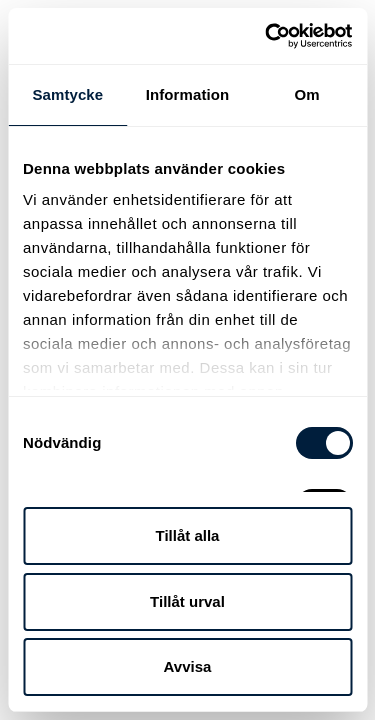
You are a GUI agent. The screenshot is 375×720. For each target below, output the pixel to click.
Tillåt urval (187, 601)
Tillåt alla (188, 535)
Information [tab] (188, 94)
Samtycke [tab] (67, 94)
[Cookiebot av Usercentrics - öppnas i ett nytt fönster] (267, 36)
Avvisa (188, 666)
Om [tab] (307, 94)
